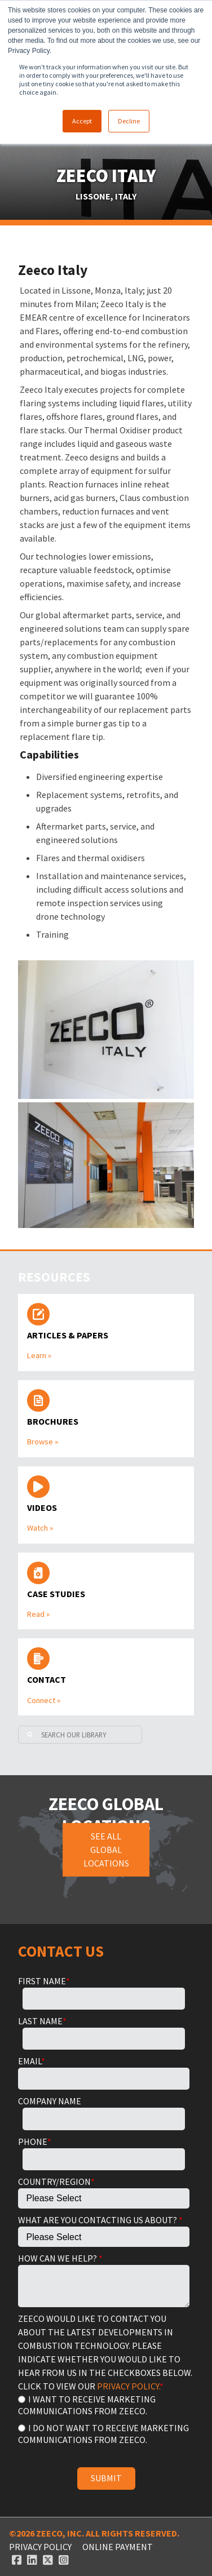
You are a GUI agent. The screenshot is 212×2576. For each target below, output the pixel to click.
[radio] (103, 2404)
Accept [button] (82, 121)
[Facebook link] (17, 2560)
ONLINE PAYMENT (117, 2546)
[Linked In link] (32, 2560)
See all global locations (106, 1849)
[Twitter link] (48, 2560)
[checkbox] (103, 2418)
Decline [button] (129, 121)
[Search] (80, 1735)
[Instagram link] (64, 2560)
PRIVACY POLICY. (128, 2386)
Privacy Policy (40, 2546)
